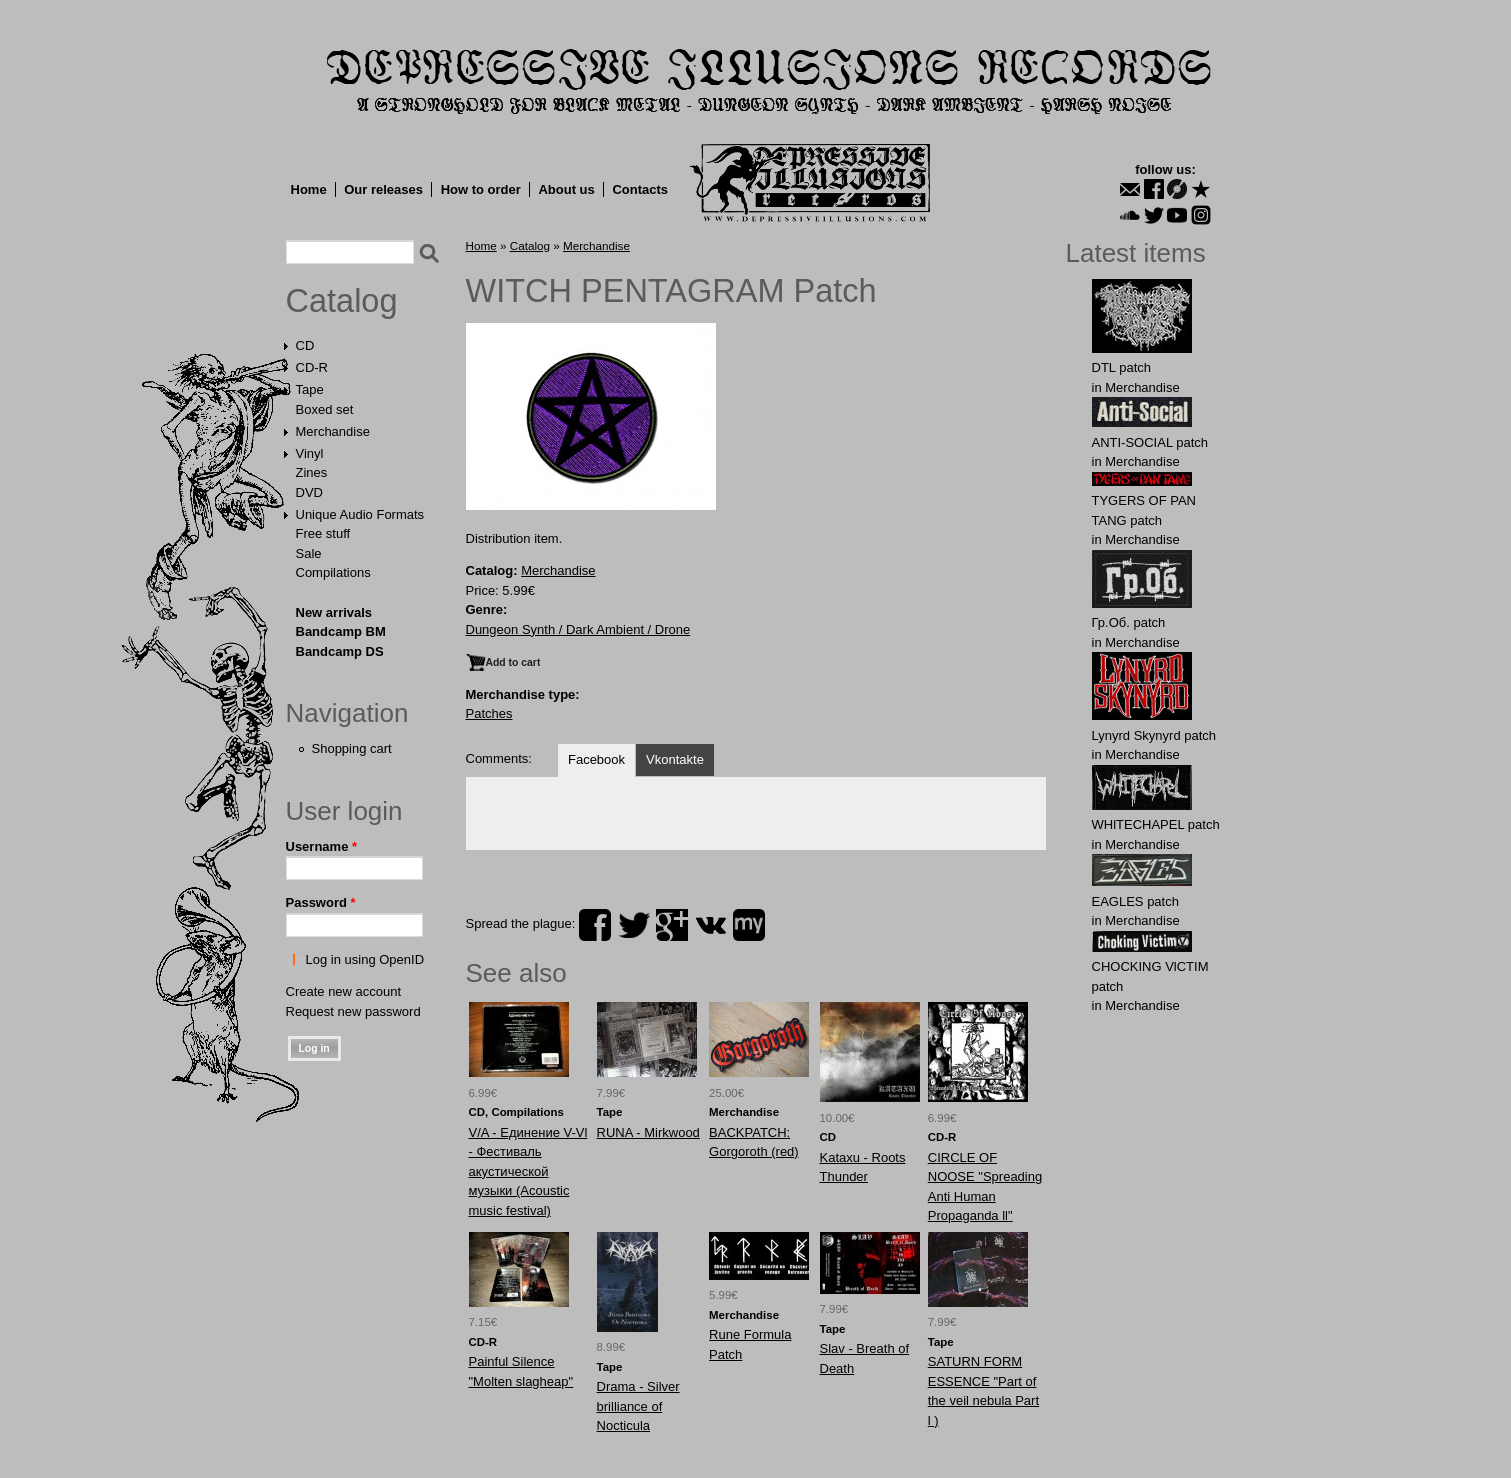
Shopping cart (352, 748)
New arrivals (334, 612)
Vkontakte (675, 759)
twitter (634, 925)
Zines (312, 472)
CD (305, 345)
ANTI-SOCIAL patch (1150, 442)
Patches (489, 713)
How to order (481, 189)
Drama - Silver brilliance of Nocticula (638, 1406)
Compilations (333, 572)
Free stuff (323, 533)
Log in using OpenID (365, 959)
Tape (310, 389)
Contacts (640, 189)
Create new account (344, 991)
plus (672, 925)
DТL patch (1122, 367)
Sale (309, 553)
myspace (749, 925)
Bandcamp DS (340, 651)
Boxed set (325, 409)
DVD (309, 492)
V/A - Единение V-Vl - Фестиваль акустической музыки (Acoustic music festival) (528, 1171)
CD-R (312, 367)
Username (322, 846)
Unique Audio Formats (360, 514)
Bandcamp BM (341, 631)
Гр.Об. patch (1129, 622)
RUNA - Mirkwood (648, 1132)
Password (321, 902)
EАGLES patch (1135, 901)
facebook (595, 925)
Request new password (353, 1011)
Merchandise (333, 431)
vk (711, 925)
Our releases (383, 189)
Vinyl (310, 453)
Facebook (596, 759)
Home (309, 189)
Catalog (342, 301)
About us (566, 189)
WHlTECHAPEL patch (1156, 824)
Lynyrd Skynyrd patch (1154, 735)
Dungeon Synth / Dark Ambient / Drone (578, 629)
